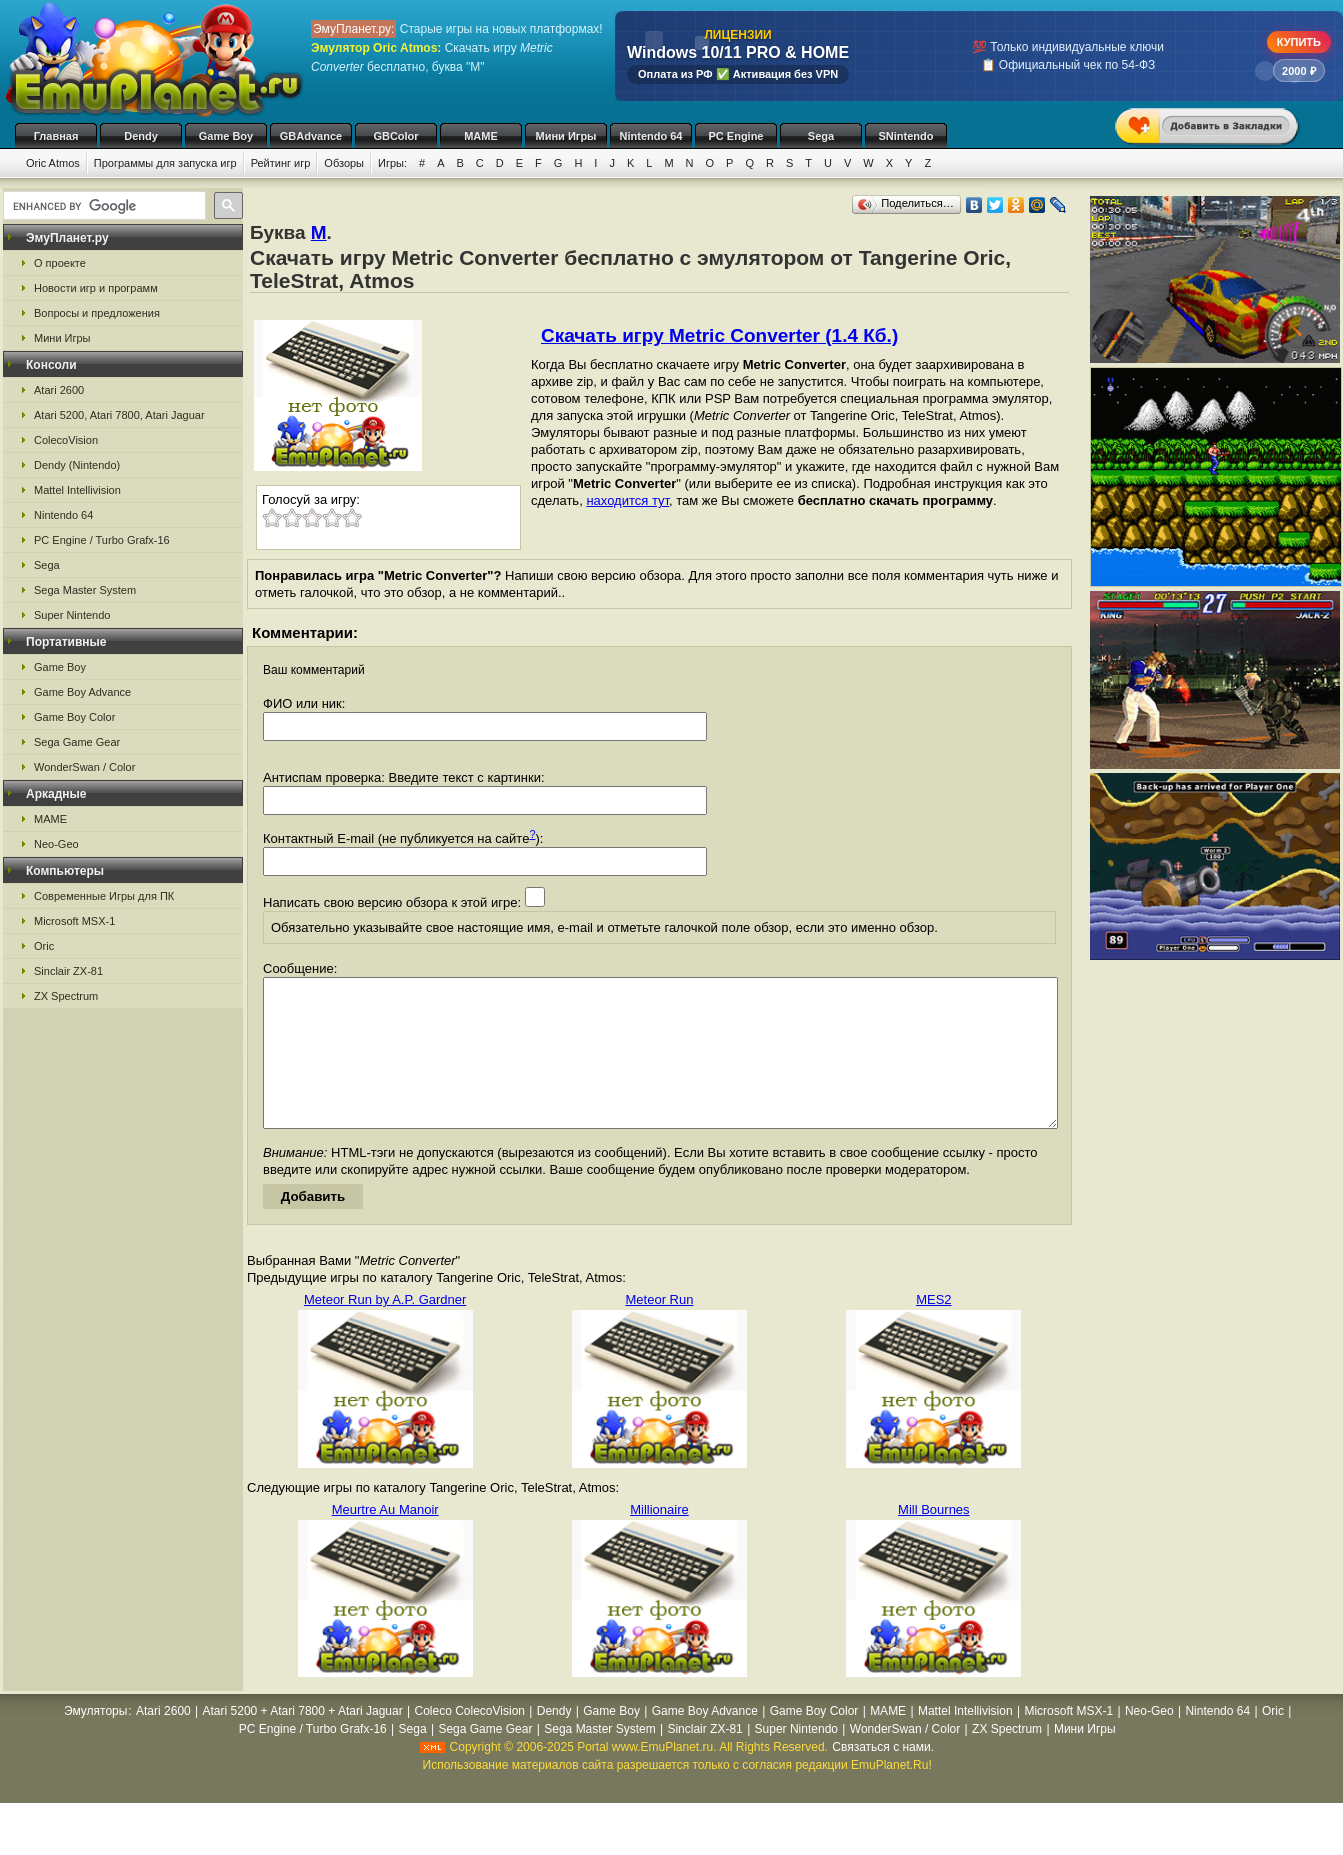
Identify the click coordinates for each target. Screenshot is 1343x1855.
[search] (102, 206)
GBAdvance (311, 136)
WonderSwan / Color (84, 767)
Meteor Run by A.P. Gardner (385, 1329)
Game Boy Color (74, 717)
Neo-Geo (56, 844)
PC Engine (735, 136)
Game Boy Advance (82, 692)
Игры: (392, 163)
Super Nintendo (72, 615)
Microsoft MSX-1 (74, 921)
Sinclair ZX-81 (68, 971)
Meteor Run (660, 1329)
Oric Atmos (53, 163)
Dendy (141, 136)
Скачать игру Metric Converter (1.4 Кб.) (719, 335)
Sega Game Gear (77, 742)
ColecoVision (66, 440)
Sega (821, 136)
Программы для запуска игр (165, 163)
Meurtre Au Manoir (385, 1539)
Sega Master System (85, 590)
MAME (481, 136)
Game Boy (226, 136)
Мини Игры (566, 136)
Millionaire (659, 1539)
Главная (56, 136)
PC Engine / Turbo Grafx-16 (102, 540)
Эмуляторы (95, 1741)
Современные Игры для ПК (104, 896)
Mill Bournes (934, 1539)
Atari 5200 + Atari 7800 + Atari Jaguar (303, 1741)
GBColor (395, 136)
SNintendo (906, 136)
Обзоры (344, 163)
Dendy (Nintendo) (77, 465)
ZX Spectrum (66, 996)
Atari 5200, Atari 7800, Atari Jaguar (119, 415)
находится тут (627, 500)
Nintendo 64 (651, 136)
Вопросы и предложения (97, 313)
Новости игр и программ (96, 288)
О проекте (60, 263)
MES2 (933, 1329)
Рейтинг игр (281, 163)
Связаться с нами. (883, 1777)
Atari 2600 (59, 390)
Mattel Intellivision (77, 490)
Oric (44, 946)
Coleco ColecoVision (469, 1741)
